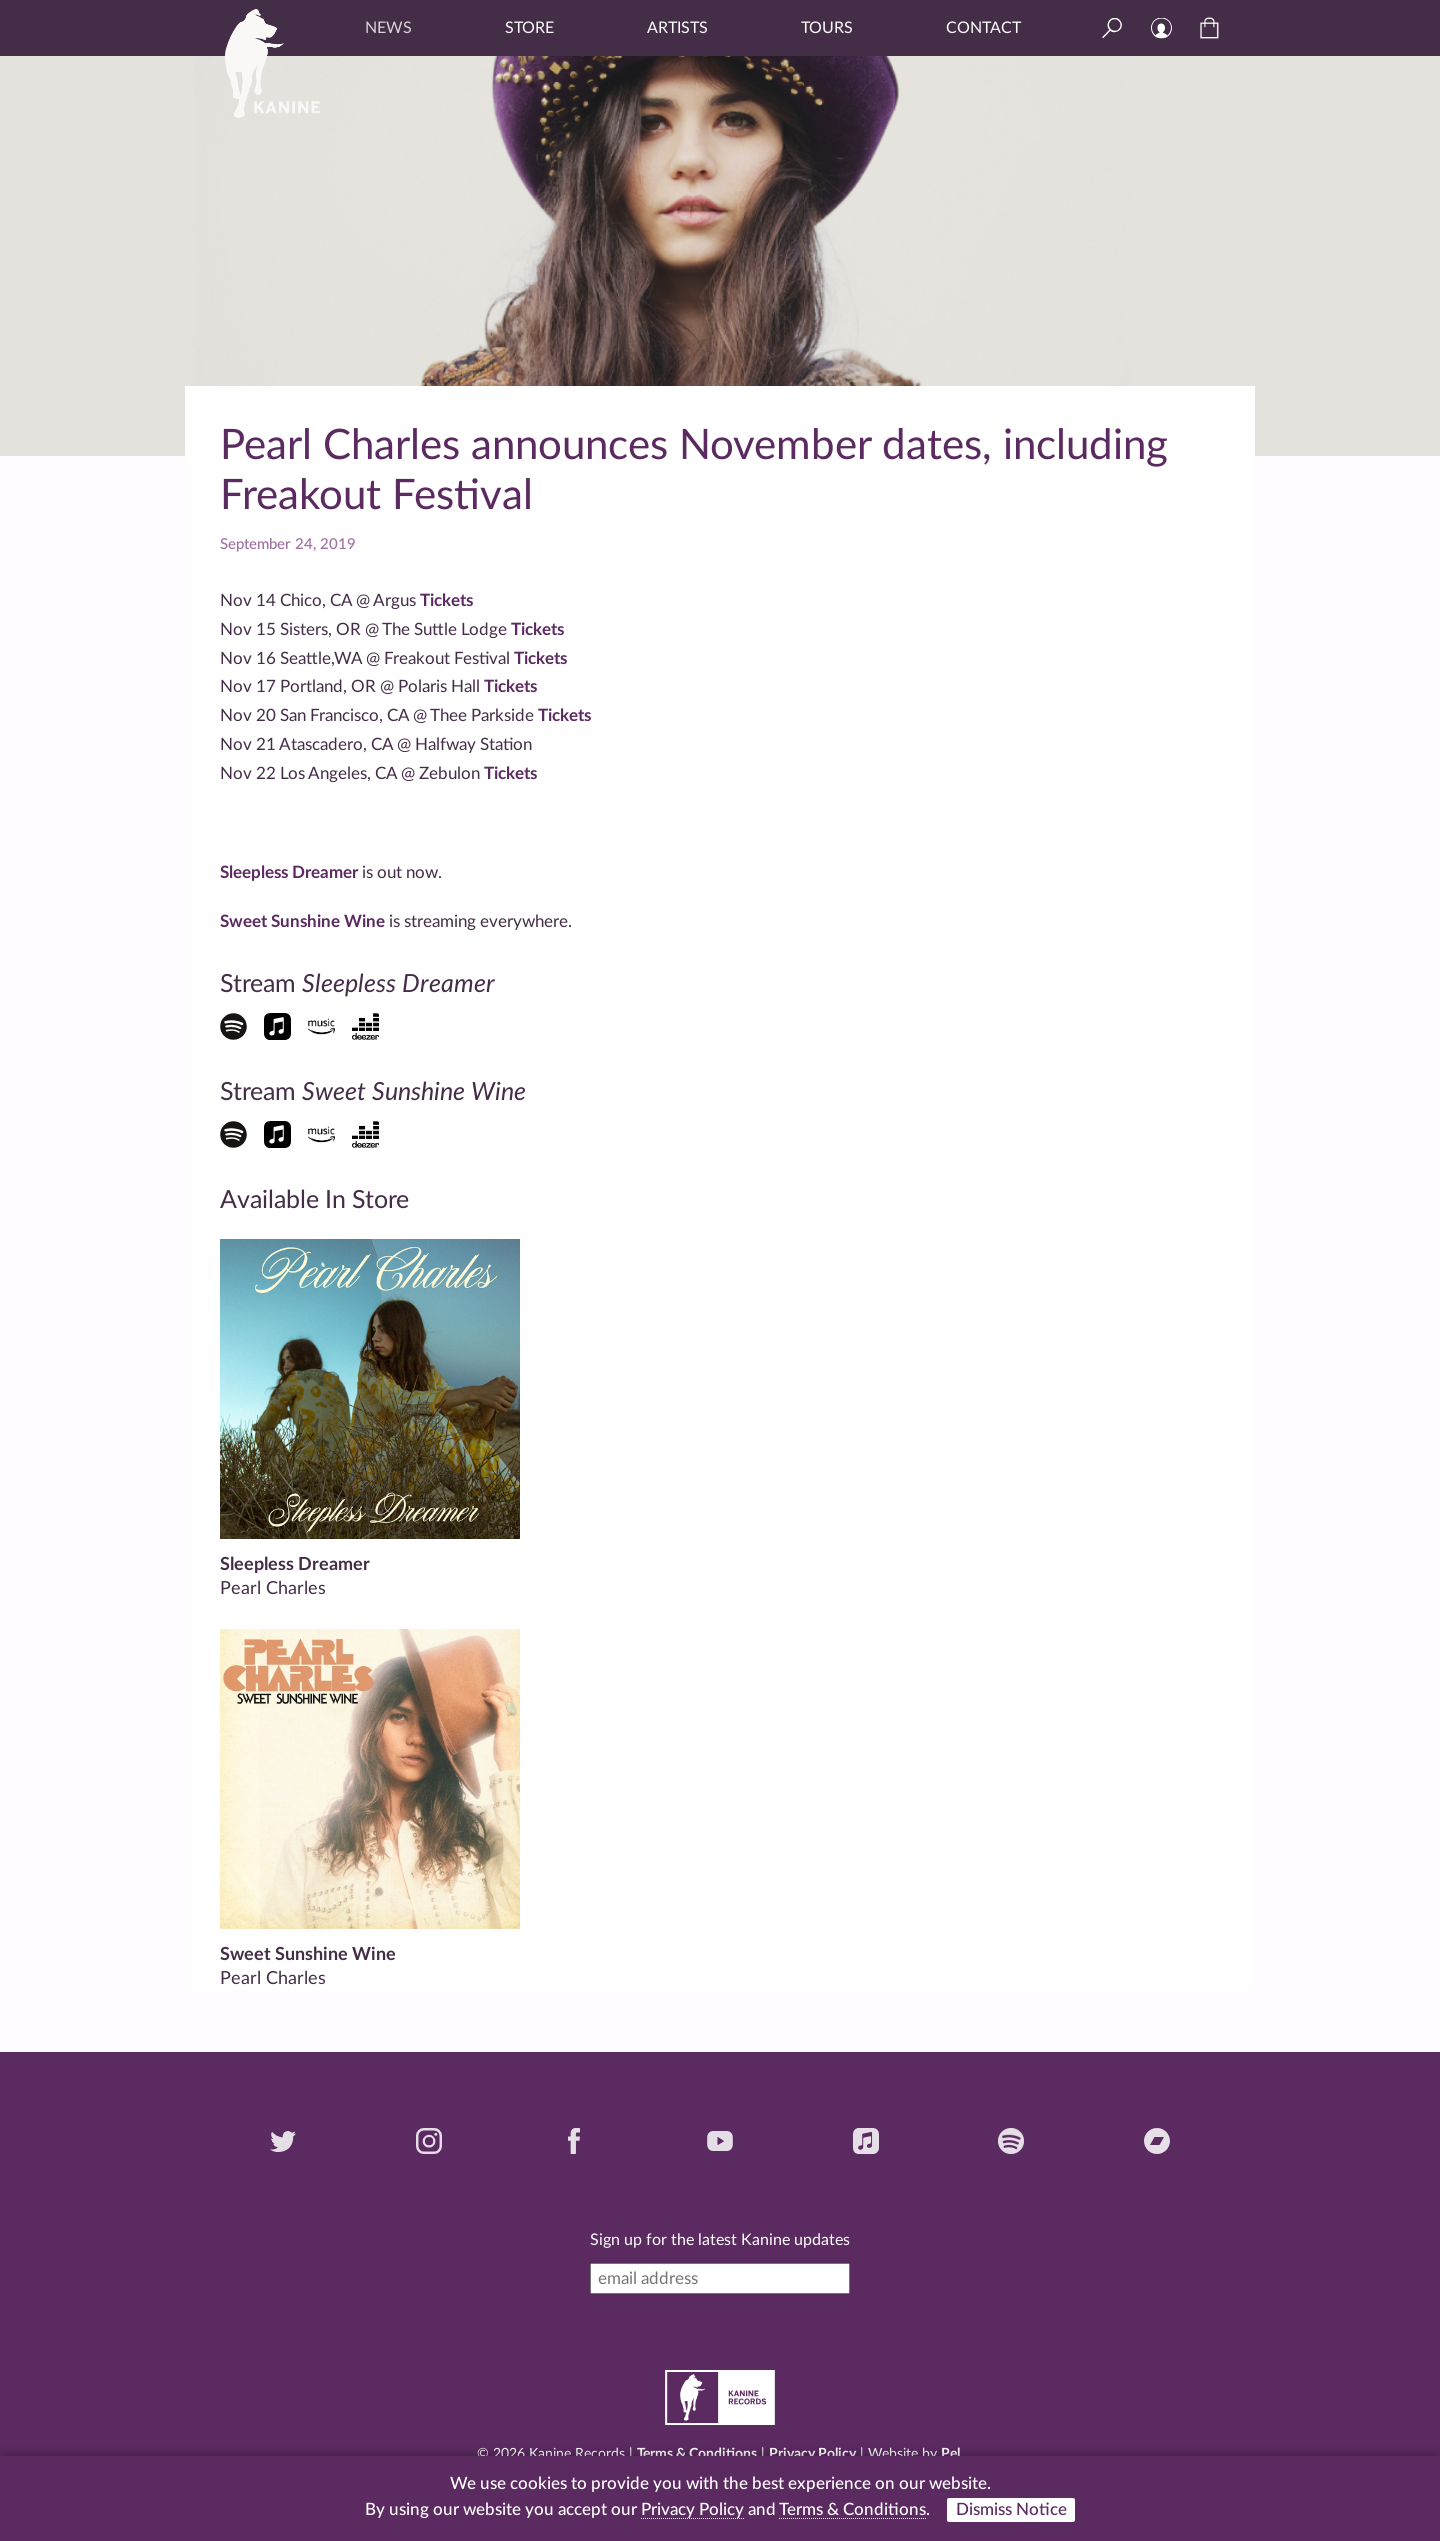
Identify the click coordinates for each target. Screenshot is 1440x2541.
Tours (827, 28)
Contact (983, 28)
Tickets (446, 600)
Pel (950, 2454)
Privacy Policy (812, 2454)
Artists (677, 28)
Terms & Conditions (697, 2454)
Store (529, 28)
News (388, 28)
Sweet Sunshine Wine (302, 921)
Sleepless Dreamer (291, 872)
